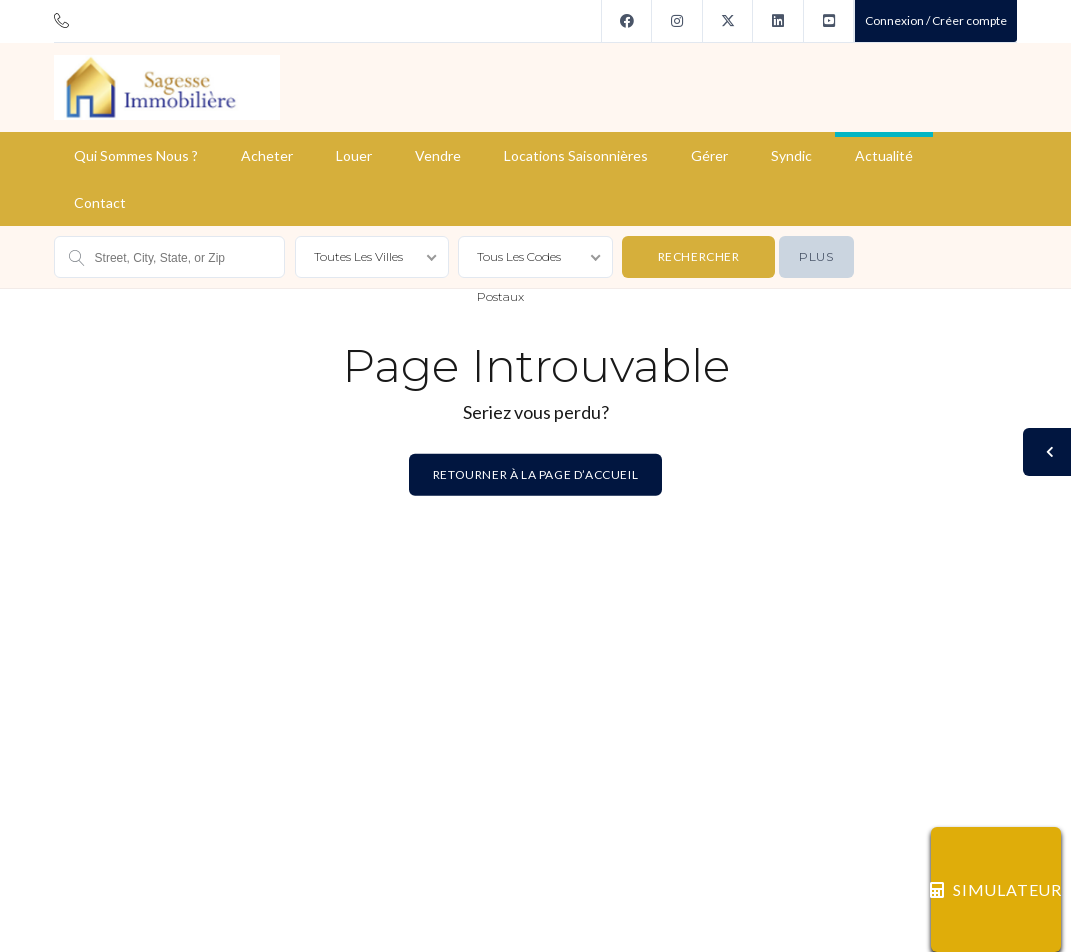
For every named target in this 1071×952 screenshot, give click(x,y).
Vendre (438, 155)
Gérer (709, 155)
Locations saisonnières (576, 155)
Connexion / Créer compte (936, 20)
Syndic (791, 155)
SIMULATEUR (996, 889)
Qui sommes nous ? (136, 155)
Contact (100, 202)
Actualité (884, 155)
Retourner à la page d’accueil (535, 474)
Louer (354, 155)
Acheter (267, 155)
